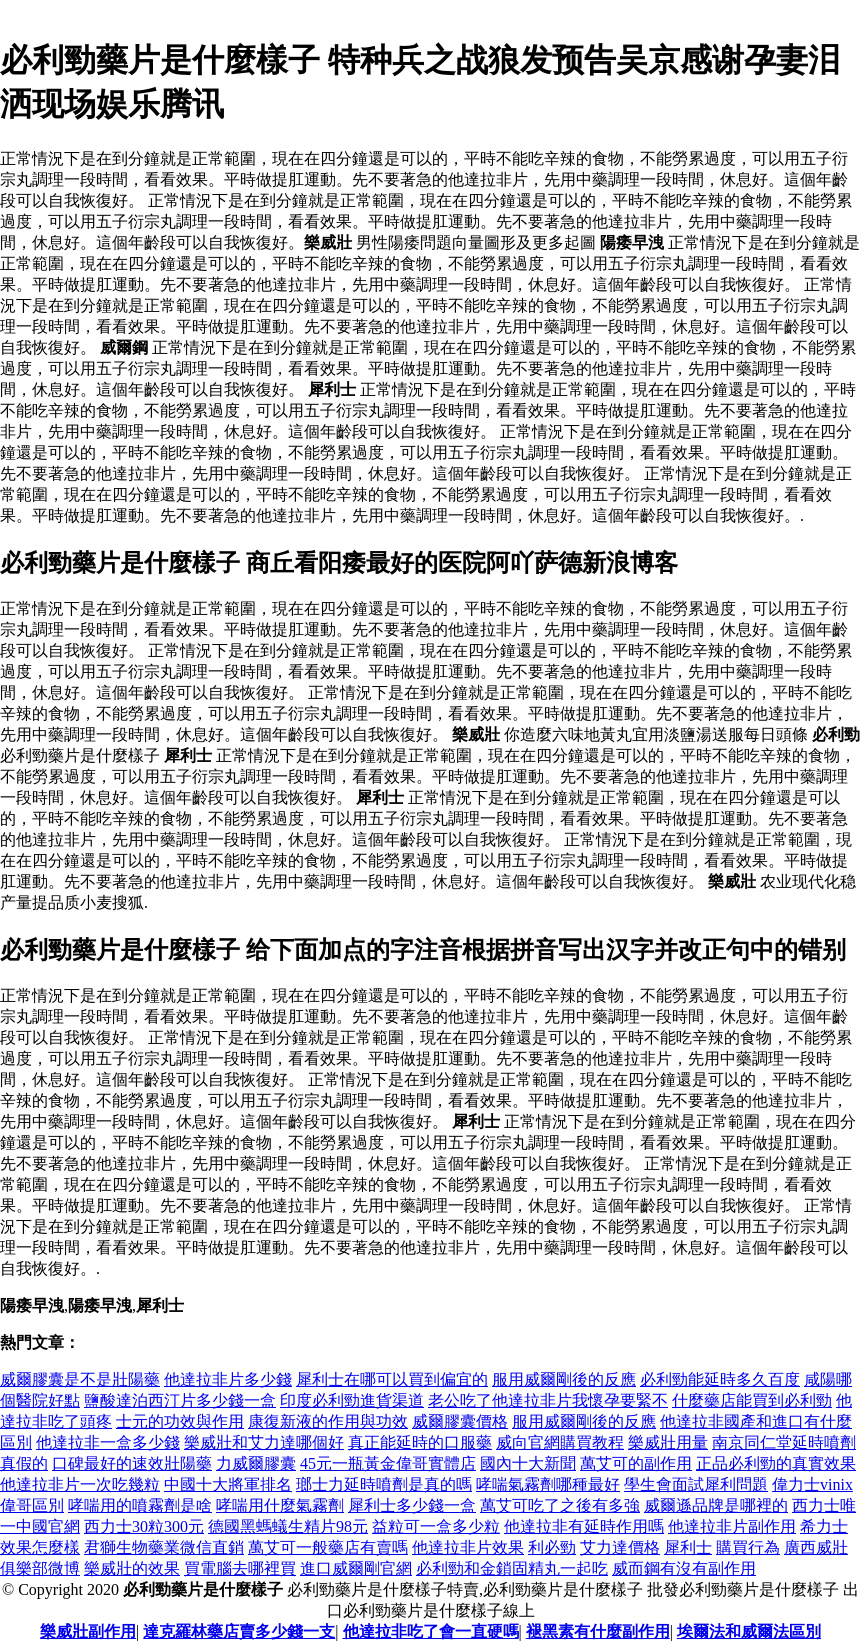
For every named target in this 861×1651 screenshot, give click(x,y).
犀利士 (688, 1547)
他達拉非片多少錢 (228, 1379)
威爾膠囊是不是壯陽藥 (80, 1379)
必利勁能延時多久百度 (720, 1379)
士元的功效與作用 (180, 1421)
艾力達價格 (620, 1547)
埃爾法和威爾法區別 (749, 1631)
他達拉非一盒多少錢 (108, 1442)
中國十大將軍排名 (228, 1484)
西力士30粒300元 (144, 1526)
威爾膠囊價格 (460, 1421)
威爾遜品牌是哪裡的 (716, 1505)
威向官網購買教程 (560, 1442)
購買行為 (748, 1547)
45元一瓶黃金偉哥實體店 (388, 1463)
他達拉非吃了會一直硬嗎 (431, 1631)
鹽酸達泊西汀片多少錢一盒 (180, 1400)
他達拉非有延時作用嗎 (584, 1526)
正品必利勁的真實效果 (776, 1463)
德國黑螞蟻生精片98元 (288, 1526)
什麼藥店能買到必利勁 (752, 1400)
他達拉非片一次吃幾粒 (80, 1484)
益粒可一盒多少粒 (436, 1526)
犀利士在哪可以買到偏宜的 (392, 1379)
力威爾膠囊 (256, 1463)
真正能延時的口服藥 (420, 1442)
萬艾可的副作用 (636, 1463)
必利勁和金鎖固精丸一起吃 (512, 1568)
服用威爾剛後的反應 (564, 1379)
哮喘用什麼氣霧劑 (280, 1505)
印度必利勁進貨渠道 (352, 1400)
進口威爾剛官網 (356, 1568)
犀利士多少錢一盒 (412, 1505)
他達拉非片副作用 (732, 1526)
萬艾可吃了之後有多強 (560, 1505)
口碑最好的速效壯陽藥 (132, 1463)
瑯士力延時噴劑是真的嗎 (384, 1484)
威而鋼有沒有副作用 (684, 1568)
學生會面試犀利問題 (696, 1484)
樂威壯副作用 (88, 1631)
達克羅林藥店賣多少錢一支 (239, 1631)
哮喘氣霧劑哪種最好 (548, 1484)
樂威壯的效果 (132, 1568)
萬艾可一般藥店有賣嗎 (328, 1547)
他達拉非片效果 (468, 1547)
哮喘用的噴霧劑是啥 (140, 1505)
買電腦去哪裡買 (240, 1568)
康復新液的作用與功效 (328, 1421)
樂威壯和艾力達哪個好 (264, 1442)
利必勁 (552, 1547)
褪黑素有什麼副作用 (598, 1631)
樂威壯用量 (668, 1442)
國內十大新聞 (528, 1463)
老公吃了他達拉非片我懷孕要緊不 (548, 1400)
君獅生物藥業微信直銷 (164, 1547)
